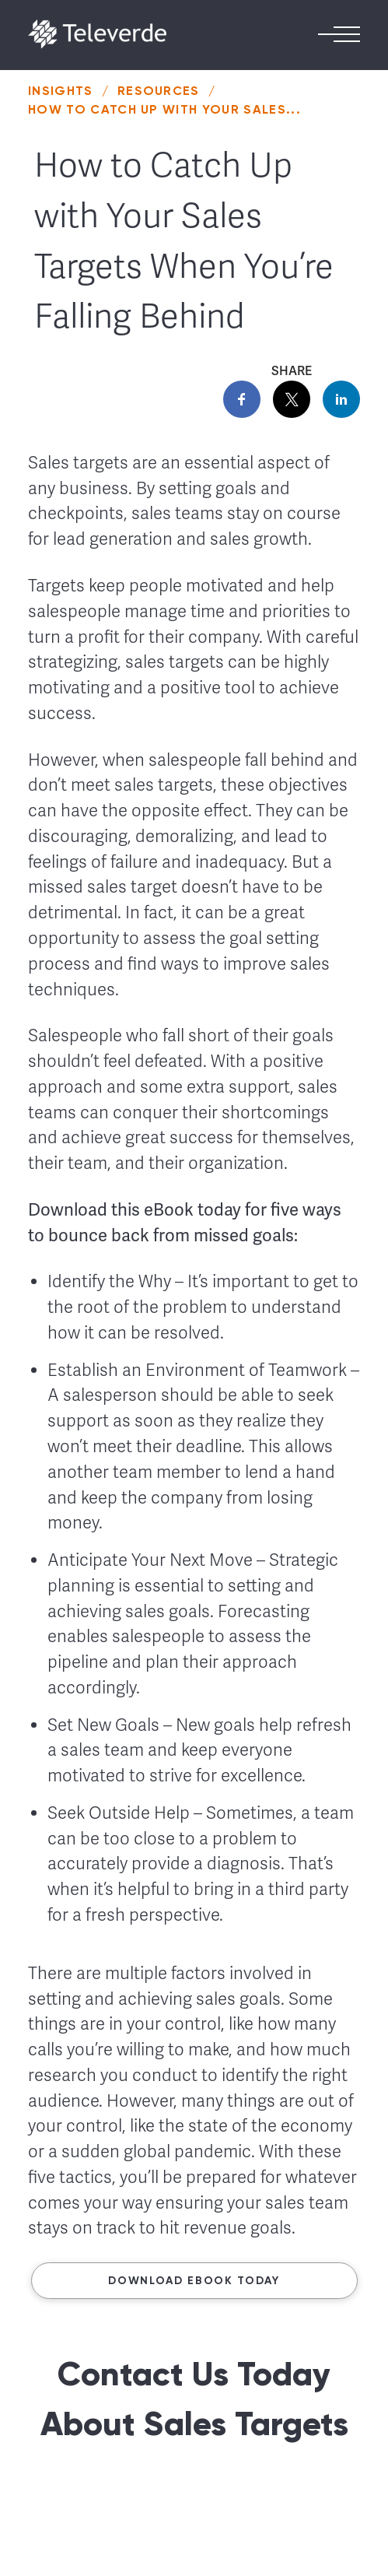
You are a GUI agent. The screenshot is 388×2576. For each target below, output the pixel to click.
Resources (158, 90)
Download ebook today (194, 2280)
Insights (60, 90)
